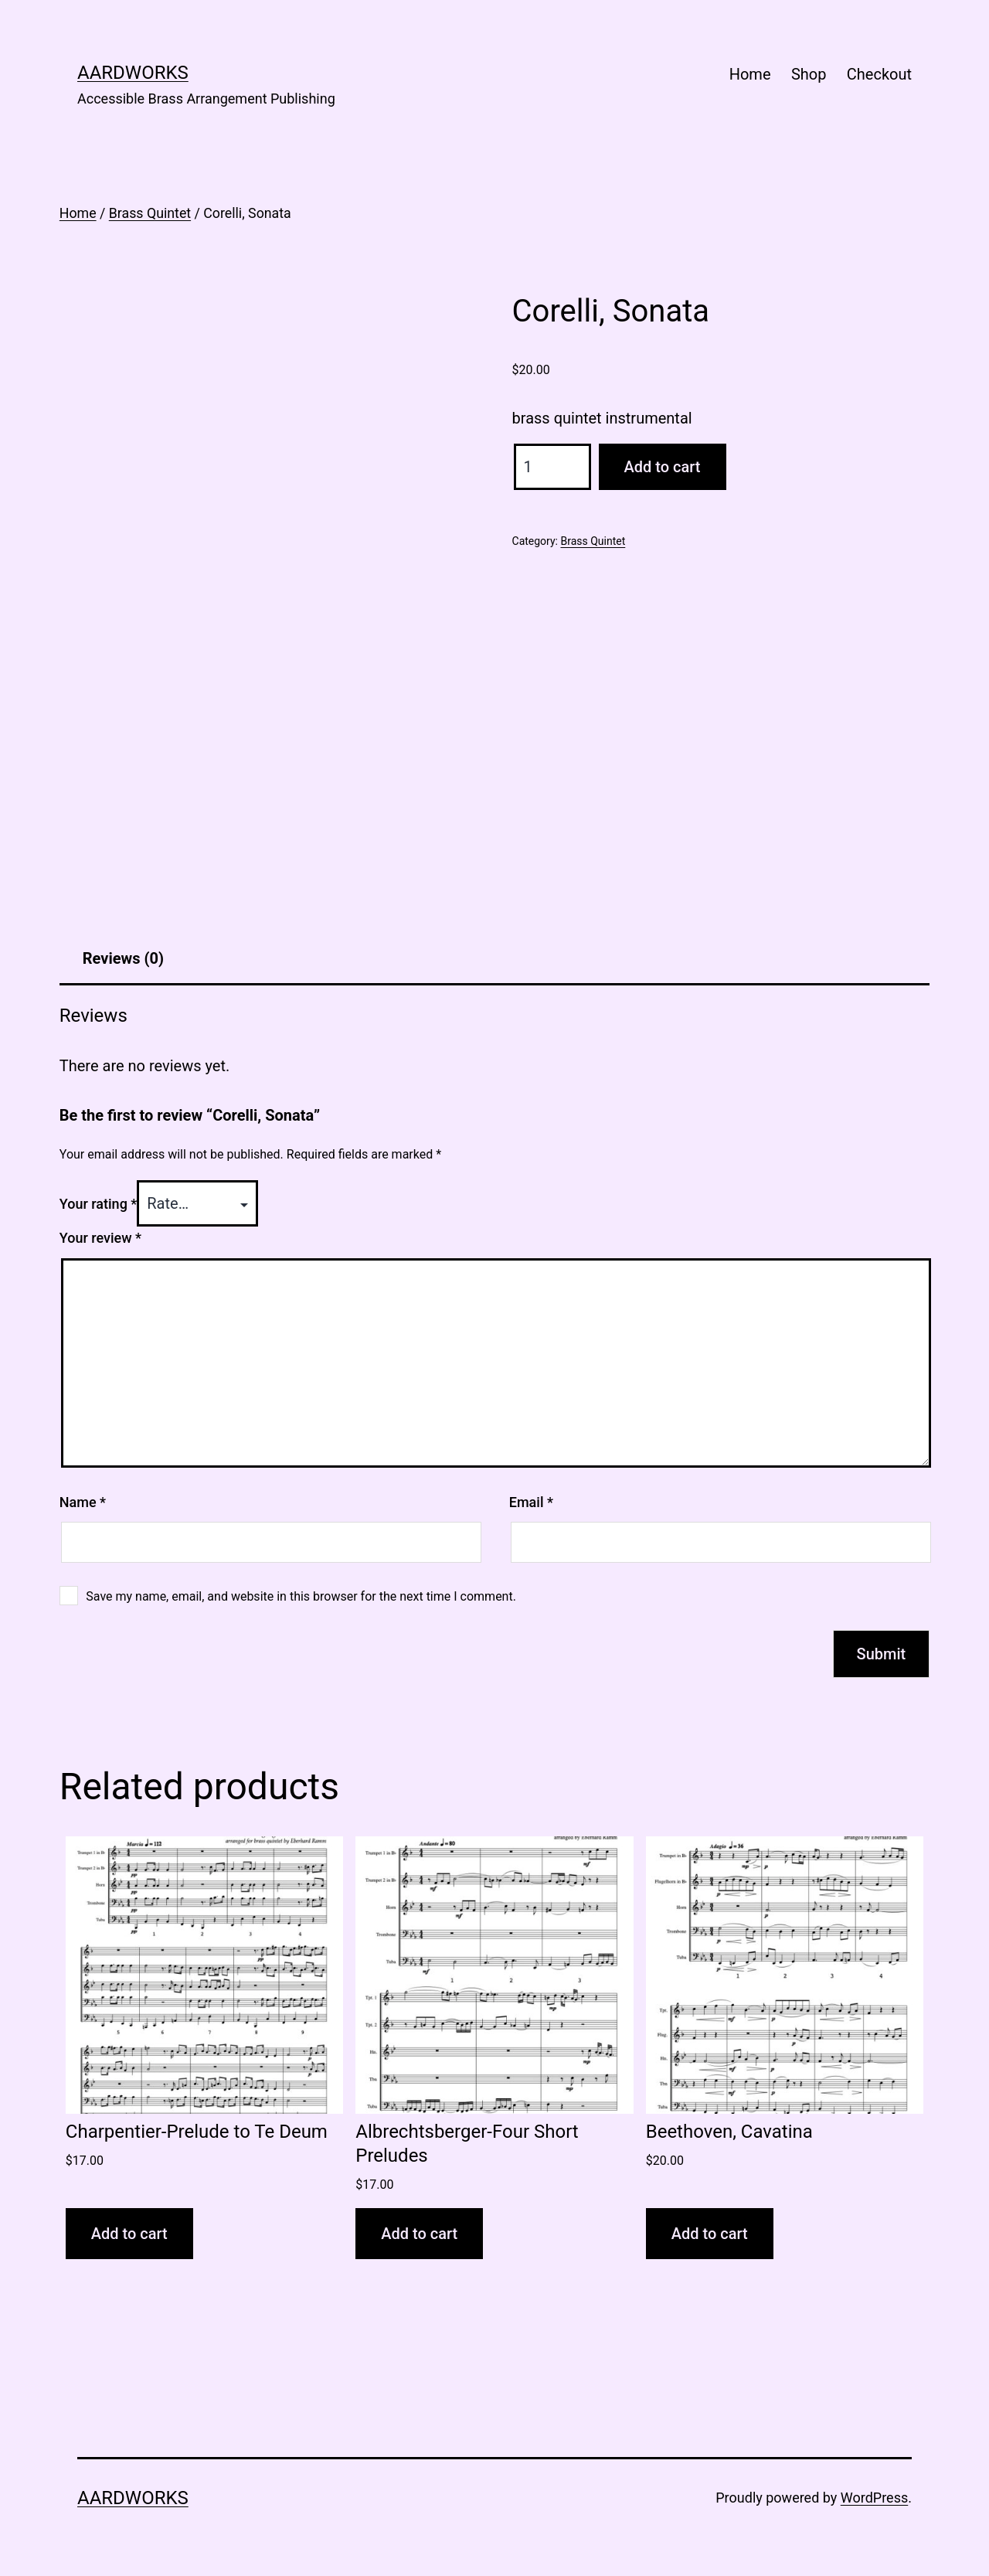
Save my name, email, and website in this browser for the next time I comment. (301, 1596)
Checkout (879, 74)
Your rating (98, 1204)
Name (82, 1502)
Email (531, 1502)
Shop (809, 74)
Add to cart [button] (129, 2233)
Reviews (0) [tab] (123, 958)
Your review (100, 1238)
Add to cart (662, 467)
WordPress (874, 2497)
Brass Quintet (150, 213)
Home (750, 74)
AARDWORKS (133, 72)
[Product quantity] (552, 467)
